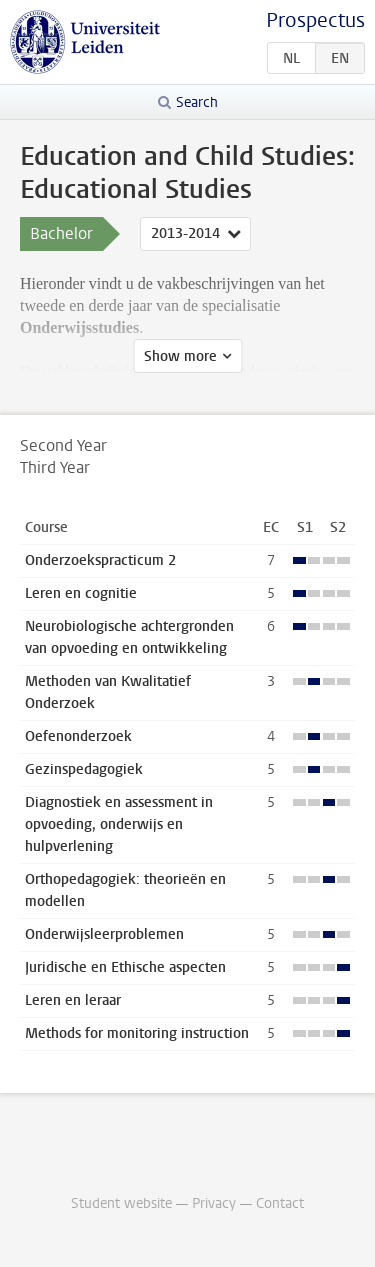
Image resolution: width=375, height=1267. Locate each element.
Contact (280, 1203)
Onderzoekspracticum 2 (100, 560)
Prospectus (315, 20)
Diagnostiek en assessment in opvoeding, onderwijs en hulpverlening (119, 824)
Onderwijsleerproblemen (104, 934)
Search (197, 102)
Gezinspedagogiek (84, 769)
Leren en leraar (73, 1000)
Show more (180, 356)
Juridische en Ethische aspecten (125, 967)
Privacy (214, 1203)
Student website (121, 1203)
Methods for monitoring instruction (137, 1033)
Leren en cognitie (81, 593)
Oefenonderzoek (78, 736)
